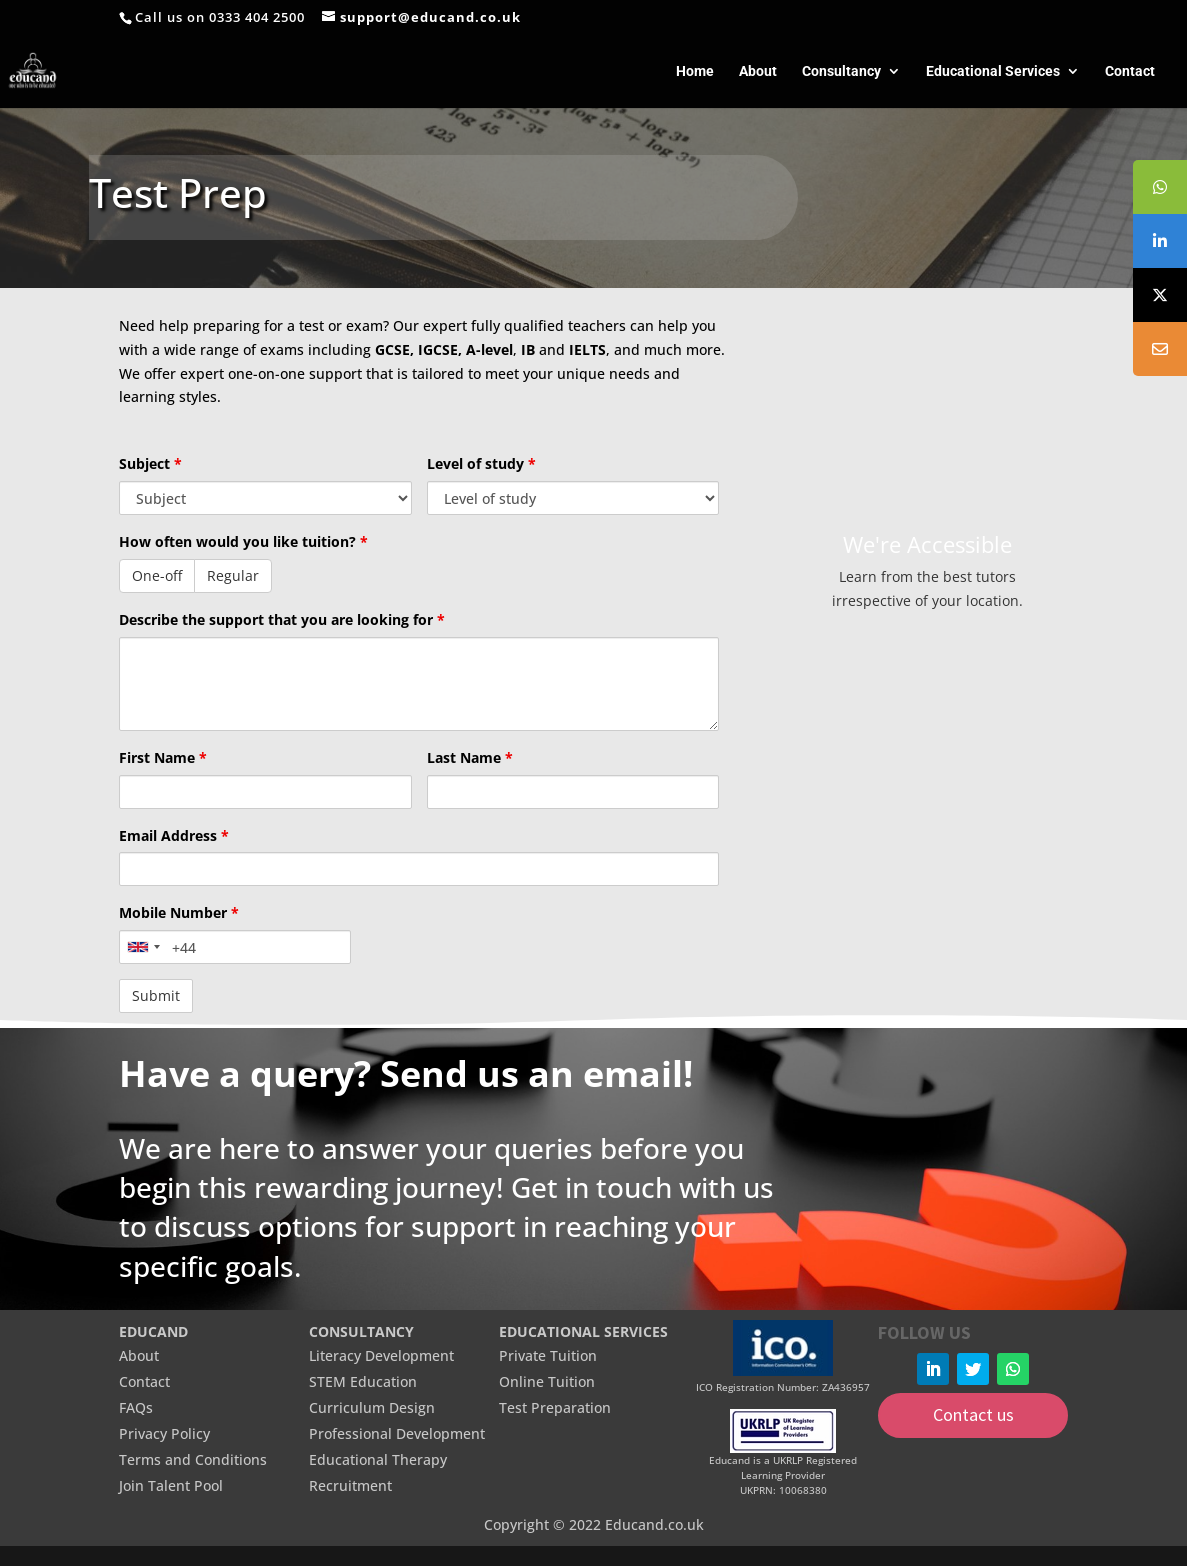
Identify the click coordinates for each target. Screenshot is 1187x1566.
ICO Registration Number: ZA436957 (783, 1387)
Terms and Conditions (193, 1459)
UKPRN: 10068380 (783, 1490)
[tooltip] (1160, 187)
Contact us (973, 1414)
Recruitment (350, 1485)
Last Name (470, 757)
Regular (233, 575)
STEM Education (363, 1381)
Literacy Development (381, 1355)
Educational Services (993, 71)
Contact (1130, 71)
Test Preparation (555, 1407)
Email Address (174, 835)
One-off (157, 575)
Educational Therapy (378, 1459)
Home (695, 71)
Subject (150, 463)
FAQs (136, 1407)
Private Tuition (548, 1355)
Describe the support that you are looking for (282, 619)
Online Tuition (547, 1381)
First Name (163, 757)
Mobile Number (179, 912)
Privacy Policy (164, 1433)
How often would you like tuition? (243, 541)
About (758, 71)
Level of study (481, 463)
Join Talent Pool (171, 1485)
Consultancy (841, 71)
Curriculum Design (372, 1407)
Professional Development (397, 1433)
